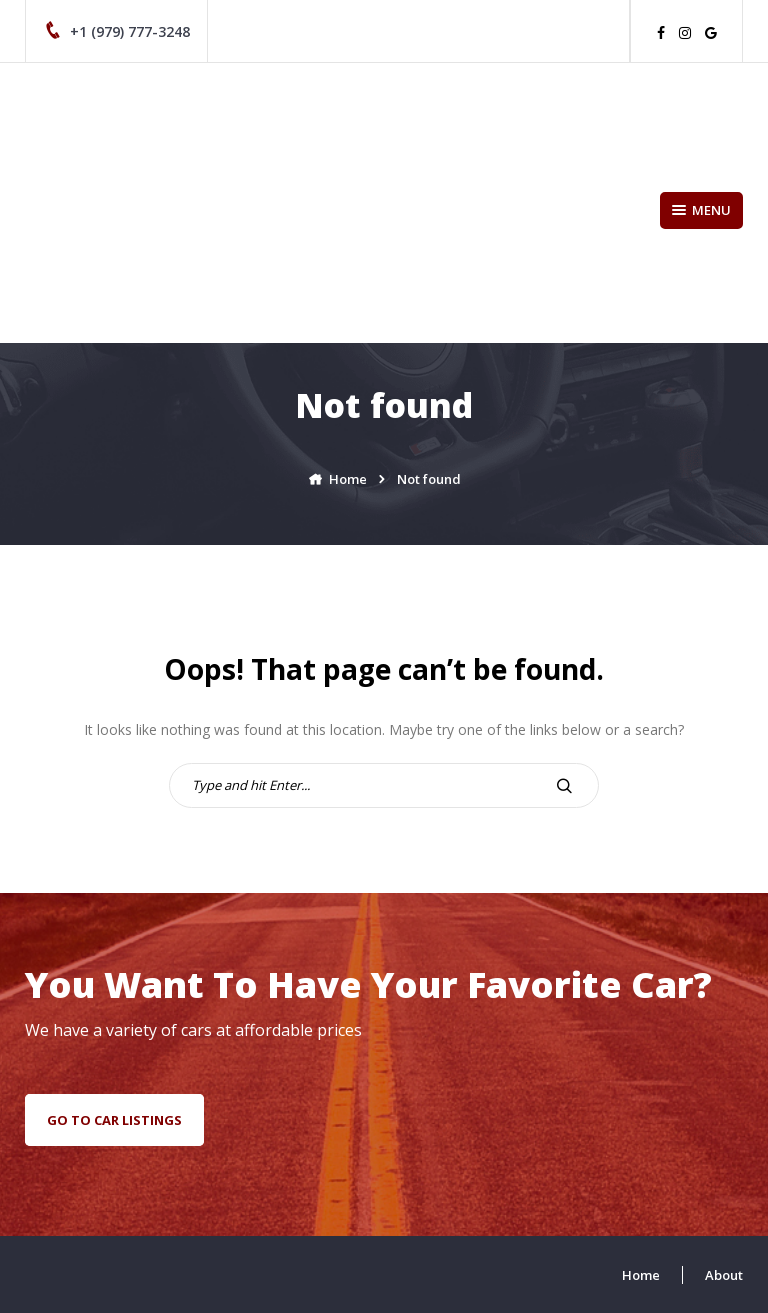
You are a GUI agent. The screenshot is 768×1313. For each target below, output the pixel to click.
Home (641, 1275)
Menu (701, 210)
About (724, 1275)
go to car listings (114, 1120)
